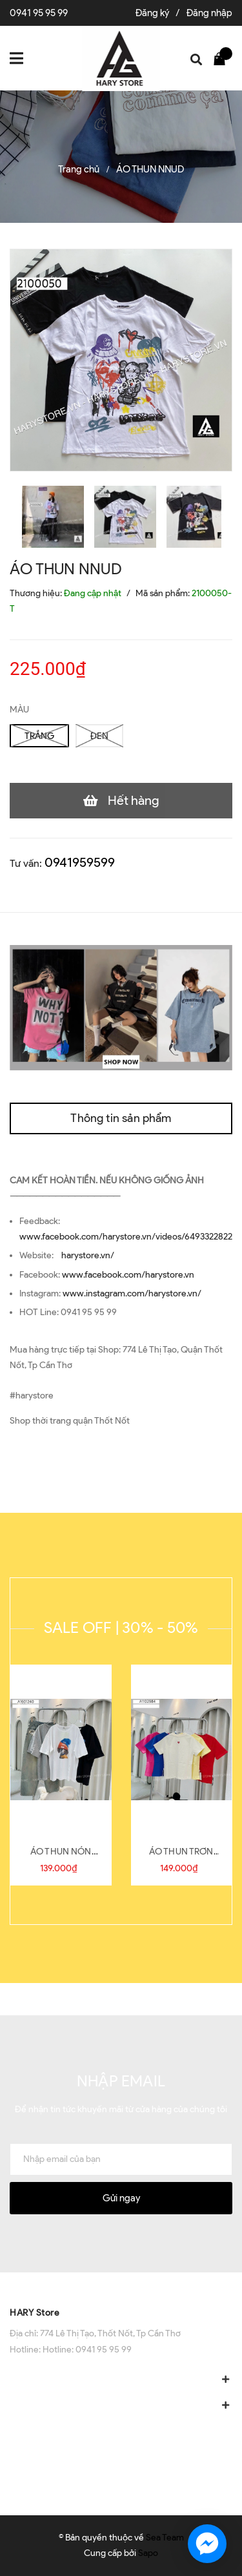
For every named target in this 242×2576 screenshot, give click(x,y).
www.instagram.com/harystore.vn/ (132, 1293)
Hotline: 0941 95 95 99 (87, 2349)
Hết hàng (133, 800)
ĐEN (99, 736)
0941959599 (80, 862)
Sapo (148, 2553)
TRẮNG (39, 736)
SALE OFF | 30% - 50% (121, 1627)
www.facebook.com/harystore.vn (128, 1274)
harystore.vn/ (87, 1255)
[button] (121, 2285)
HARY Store (34, 2312)
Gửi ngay (121, 2198)
